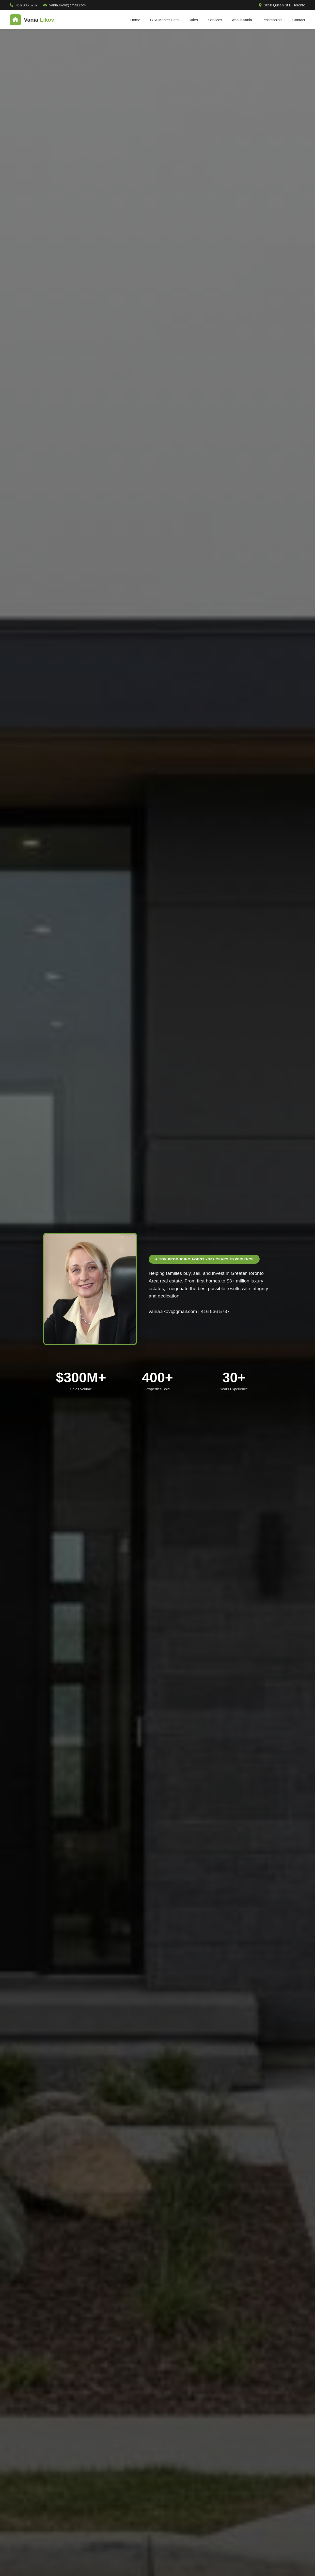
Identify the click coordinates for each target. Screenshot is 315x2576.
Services (215, 20)
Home (135, 20)
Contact (298, 20)
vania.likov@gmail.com (67, 5)
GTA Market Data (164, 20)
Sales (193, 20)
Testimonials (272, 20)
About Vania (242, 20)
